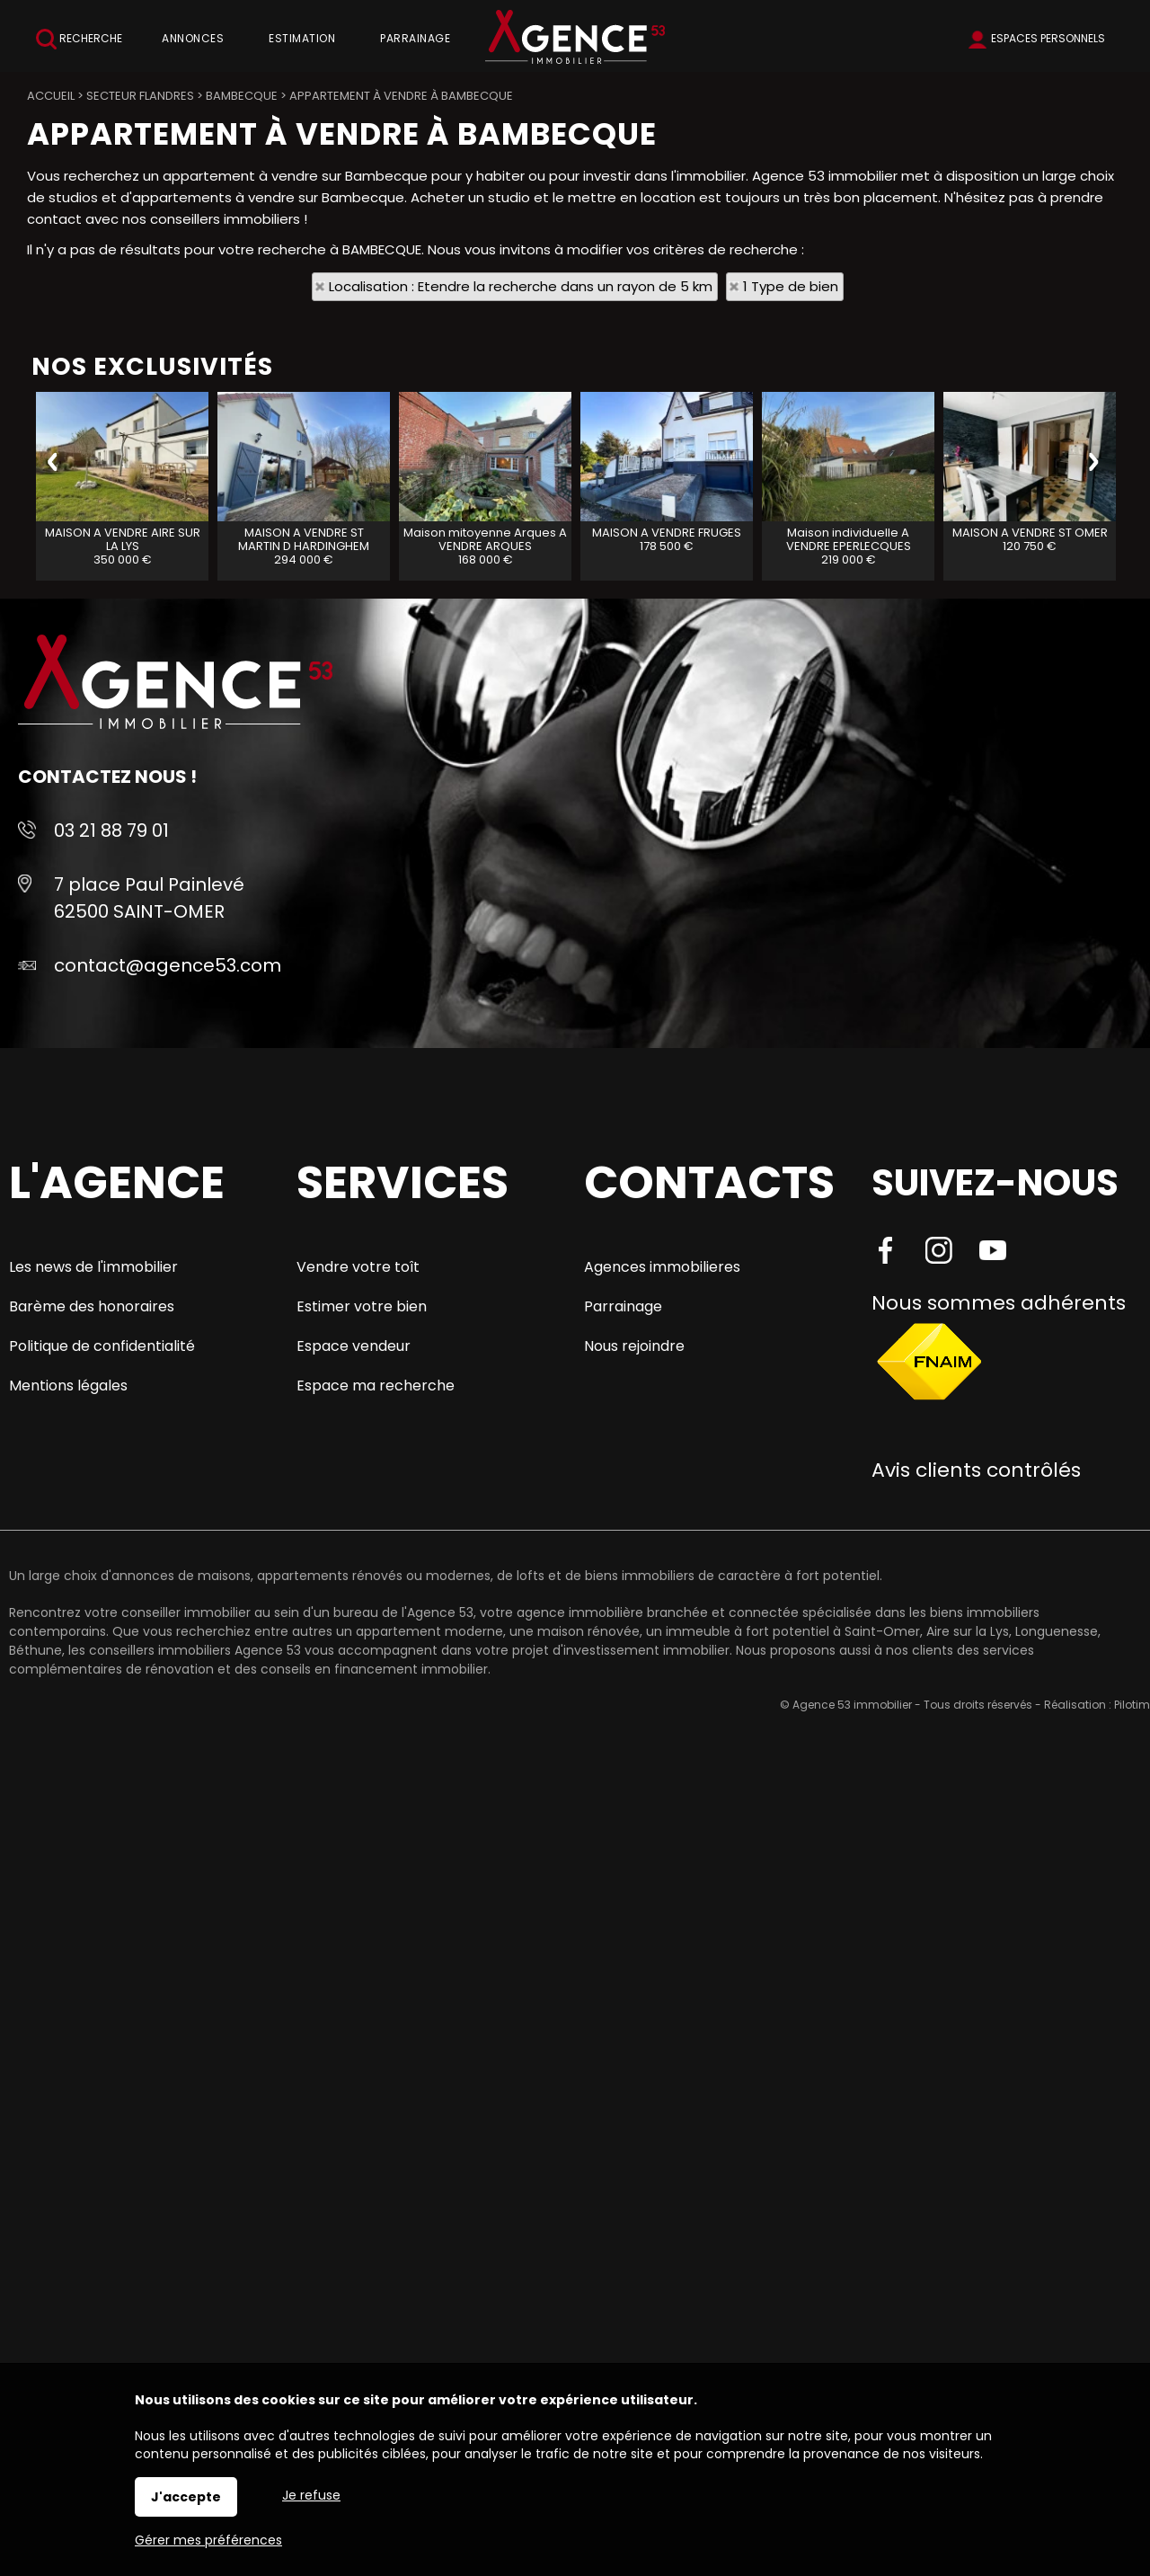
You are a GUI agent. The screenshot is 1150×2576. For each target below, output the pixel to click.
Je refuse (311, 2495)
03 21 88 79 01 (111, 830)
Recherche (79, 39)
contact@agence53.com (167, 965)
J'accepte (186, 2497)
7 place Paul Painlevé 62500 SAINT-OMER (149, 898)
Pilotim (1132, 1704)
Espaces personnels (1048, 38)
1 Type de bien (790, 286)
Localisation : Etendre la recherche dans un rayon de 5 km (520, 286)
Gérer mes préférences (208, 2540)
